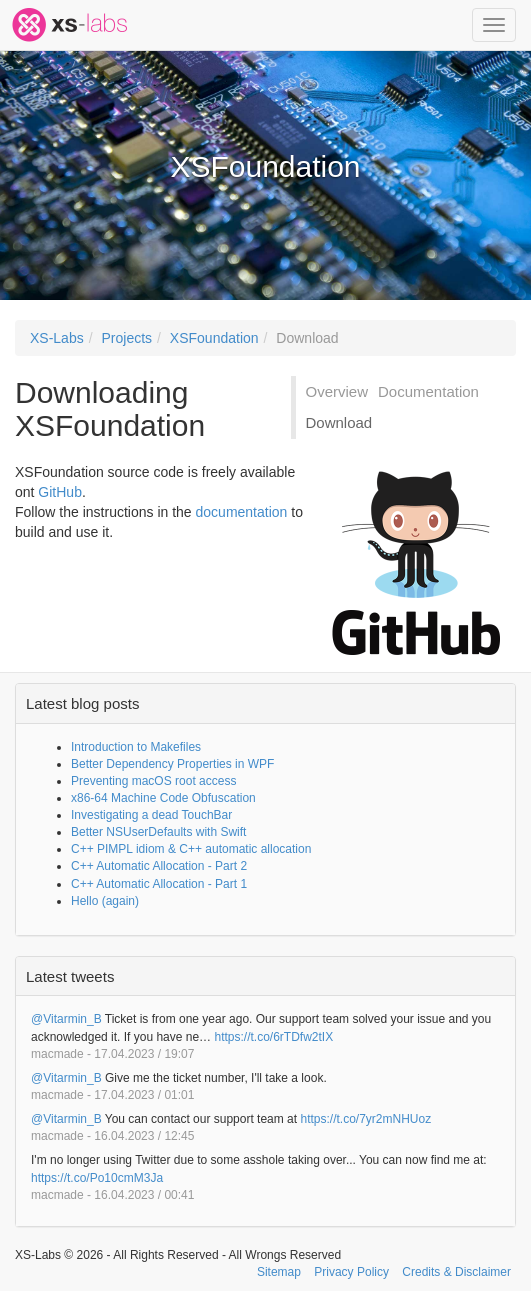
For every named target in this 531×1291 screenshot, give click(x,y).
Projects (126, 338)
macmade (57, 1054)
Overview (337, 391)
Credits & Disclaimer (456, 1272)
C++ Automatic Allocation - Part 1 (159, 884)
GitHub (60, 492)
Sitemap (279, 1272)
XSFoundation (214, 338)
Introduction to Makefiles (136, 747)
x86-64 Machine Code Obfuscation (163, 798)
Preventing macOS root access (153, 781)
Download (307, 338)
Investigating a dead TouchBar (151, 815)
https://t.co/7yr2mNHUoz (365, 1119)
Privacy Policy (351, 1272)
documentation (242, 512)
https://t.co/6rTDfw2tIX (273, 1037)
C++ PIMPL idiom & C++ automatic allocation (191, 849)
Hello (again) (105, 901)
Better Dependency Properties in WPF (172, 764)
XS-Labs (57, 338)
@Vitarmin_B (66, 1019)
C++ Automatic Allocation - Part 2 (159, 866)
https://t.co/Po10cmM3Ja (97, 1178)
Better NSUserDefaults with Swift (158, 832)
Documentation (428, 391)
